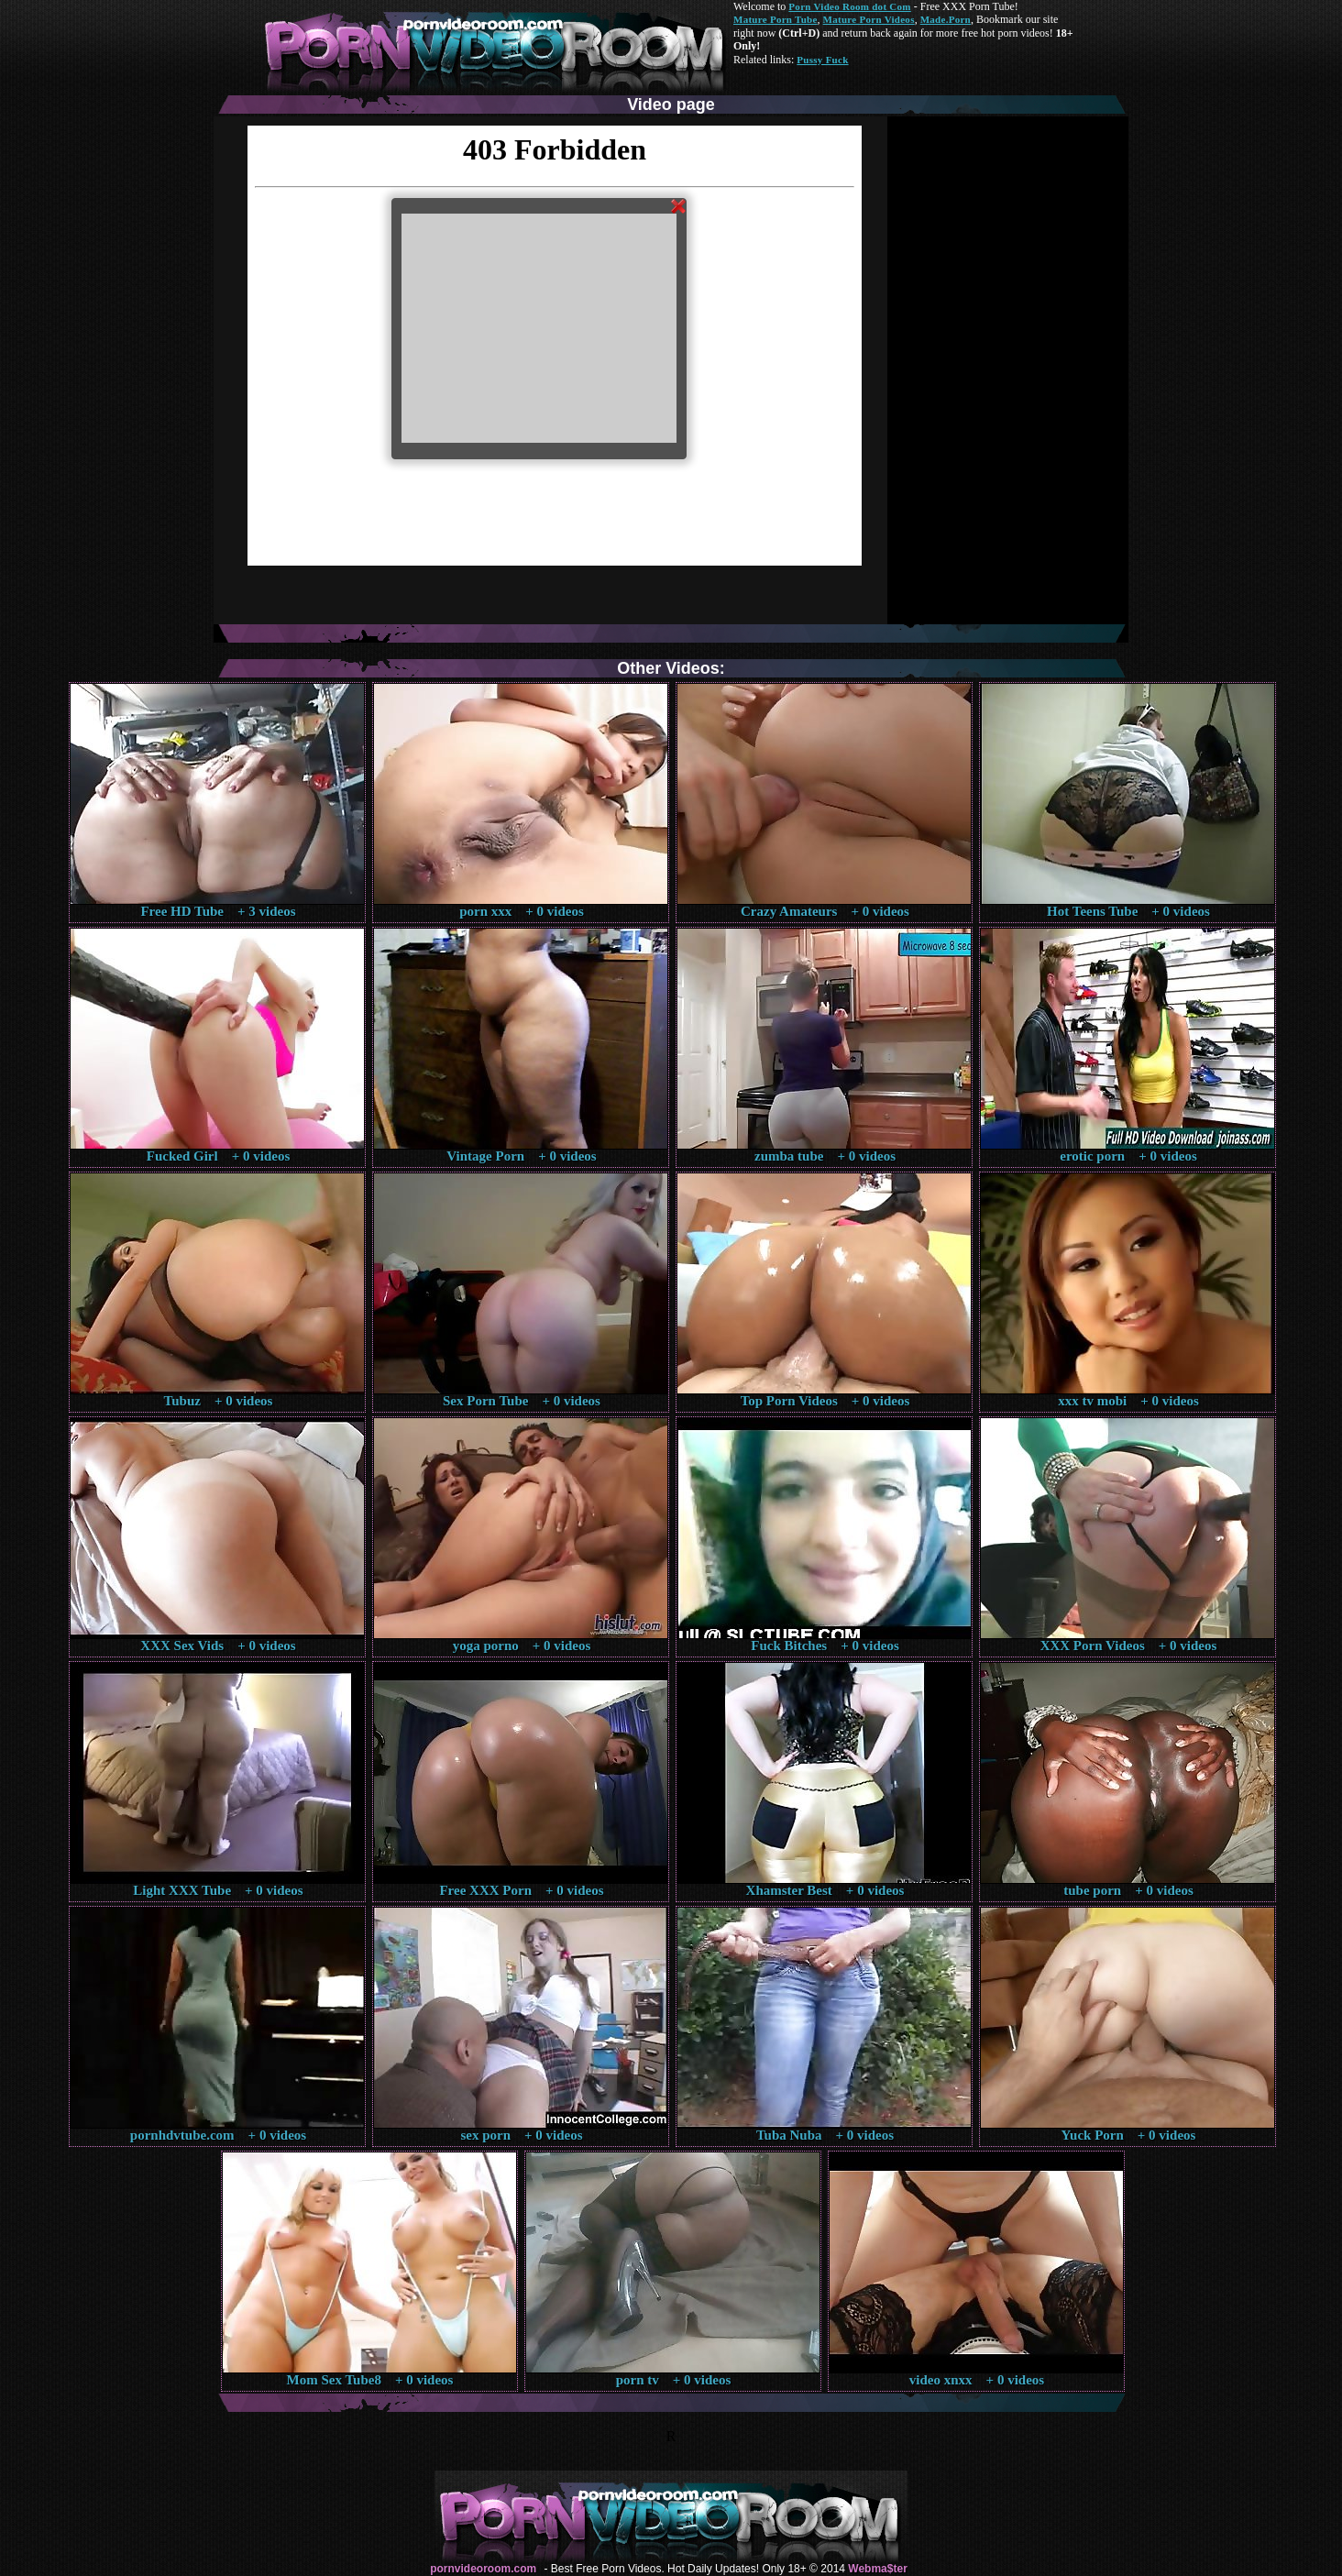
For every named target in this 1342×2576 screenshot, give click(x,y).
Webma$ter (877, 2568)
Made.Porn (945, 19)
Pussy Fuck (822, 59)
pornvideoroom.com (483, 2568)
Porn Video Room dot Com (849, 6)
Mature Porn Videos (869, 19)
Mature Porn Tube (775, 19)
